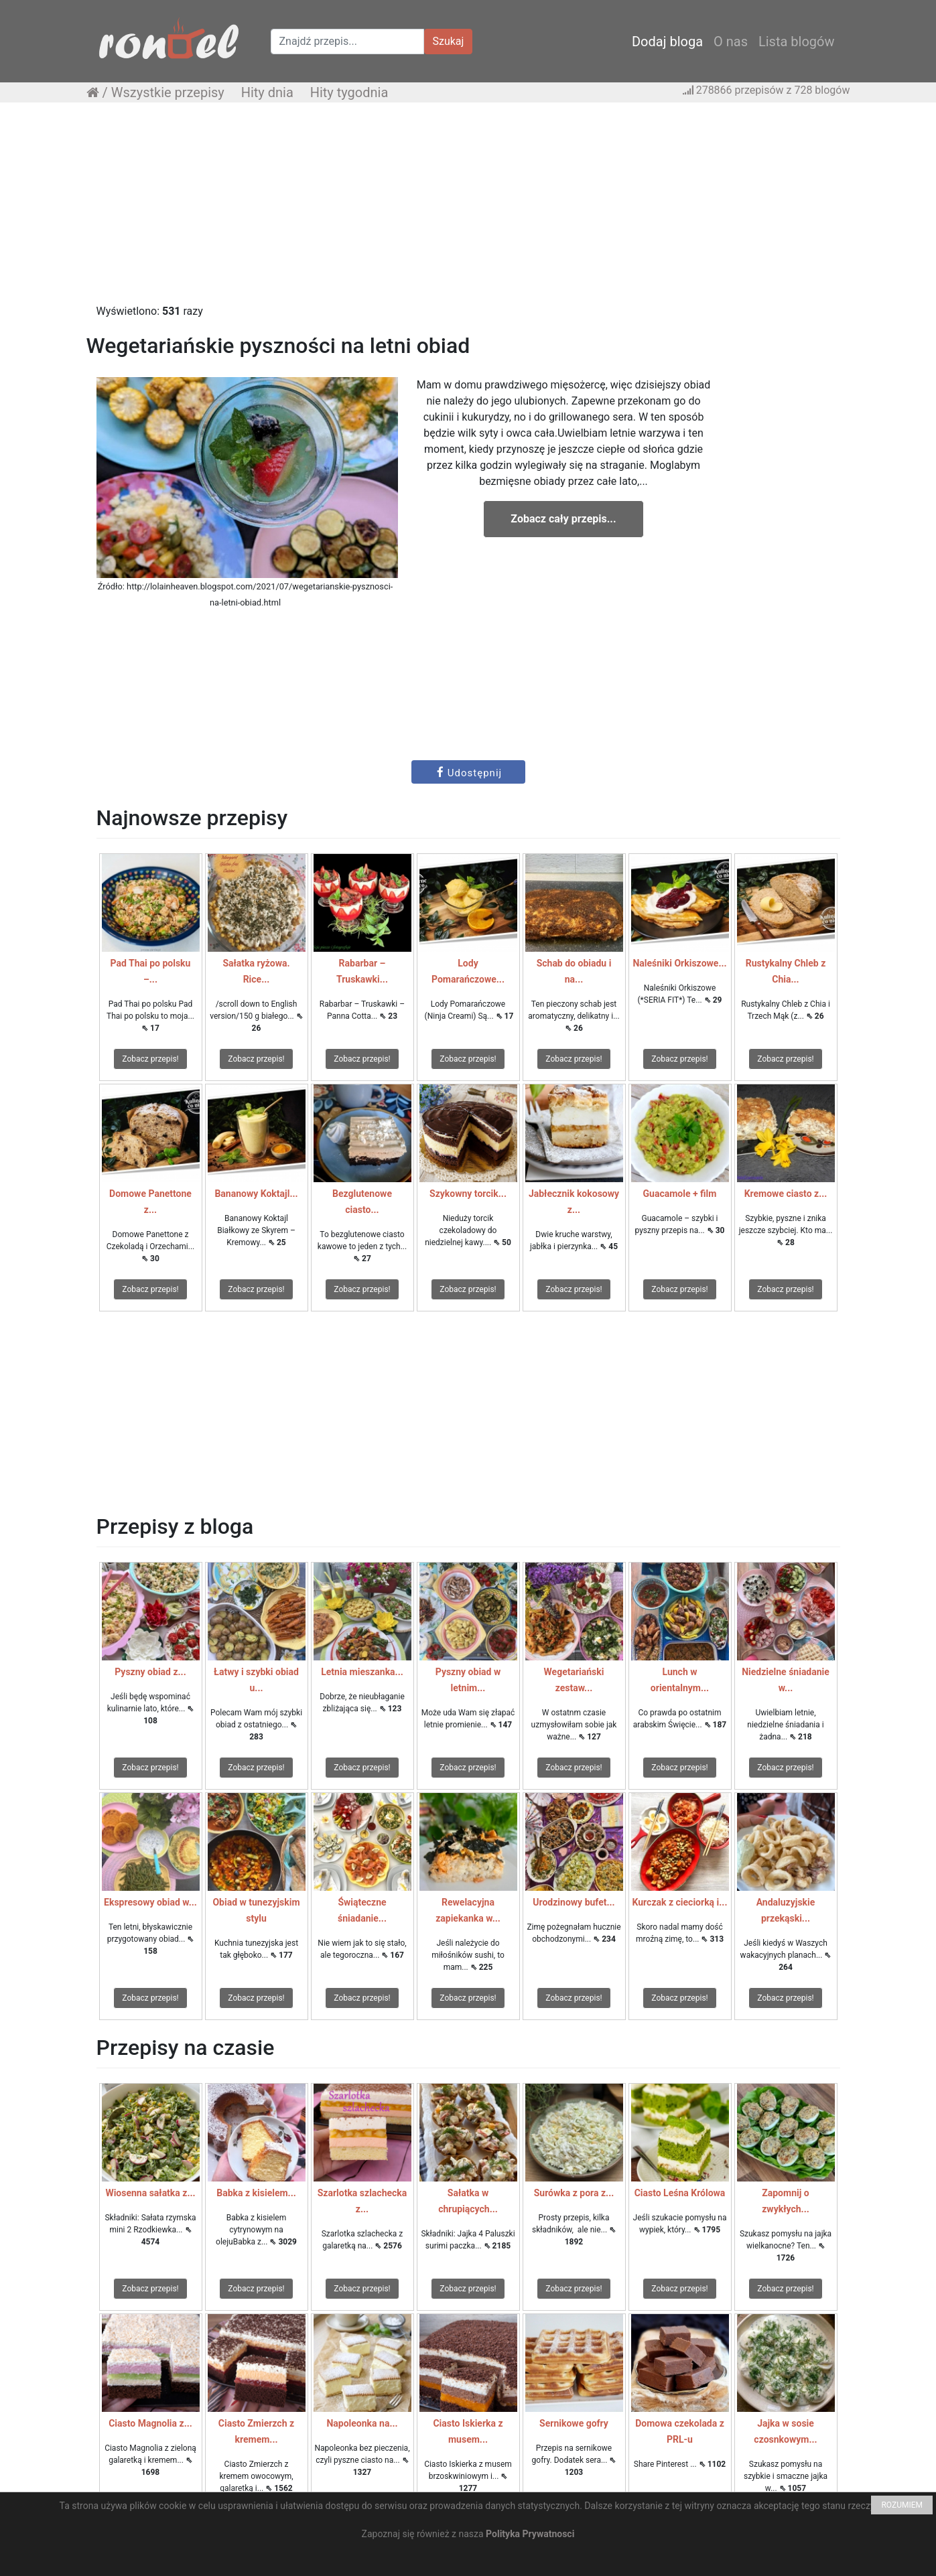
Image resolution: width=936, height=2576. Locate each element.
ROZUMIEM (902, 2505)
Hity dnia (267, 92)
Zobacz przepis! (150, 1059)
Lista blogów (796, 41)
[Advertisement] (468, 209)
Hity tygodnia (349, 92)
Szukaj (448, 41)
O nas (731, 41)
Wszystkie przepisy (167, 92)
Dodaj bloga (667, 41)
